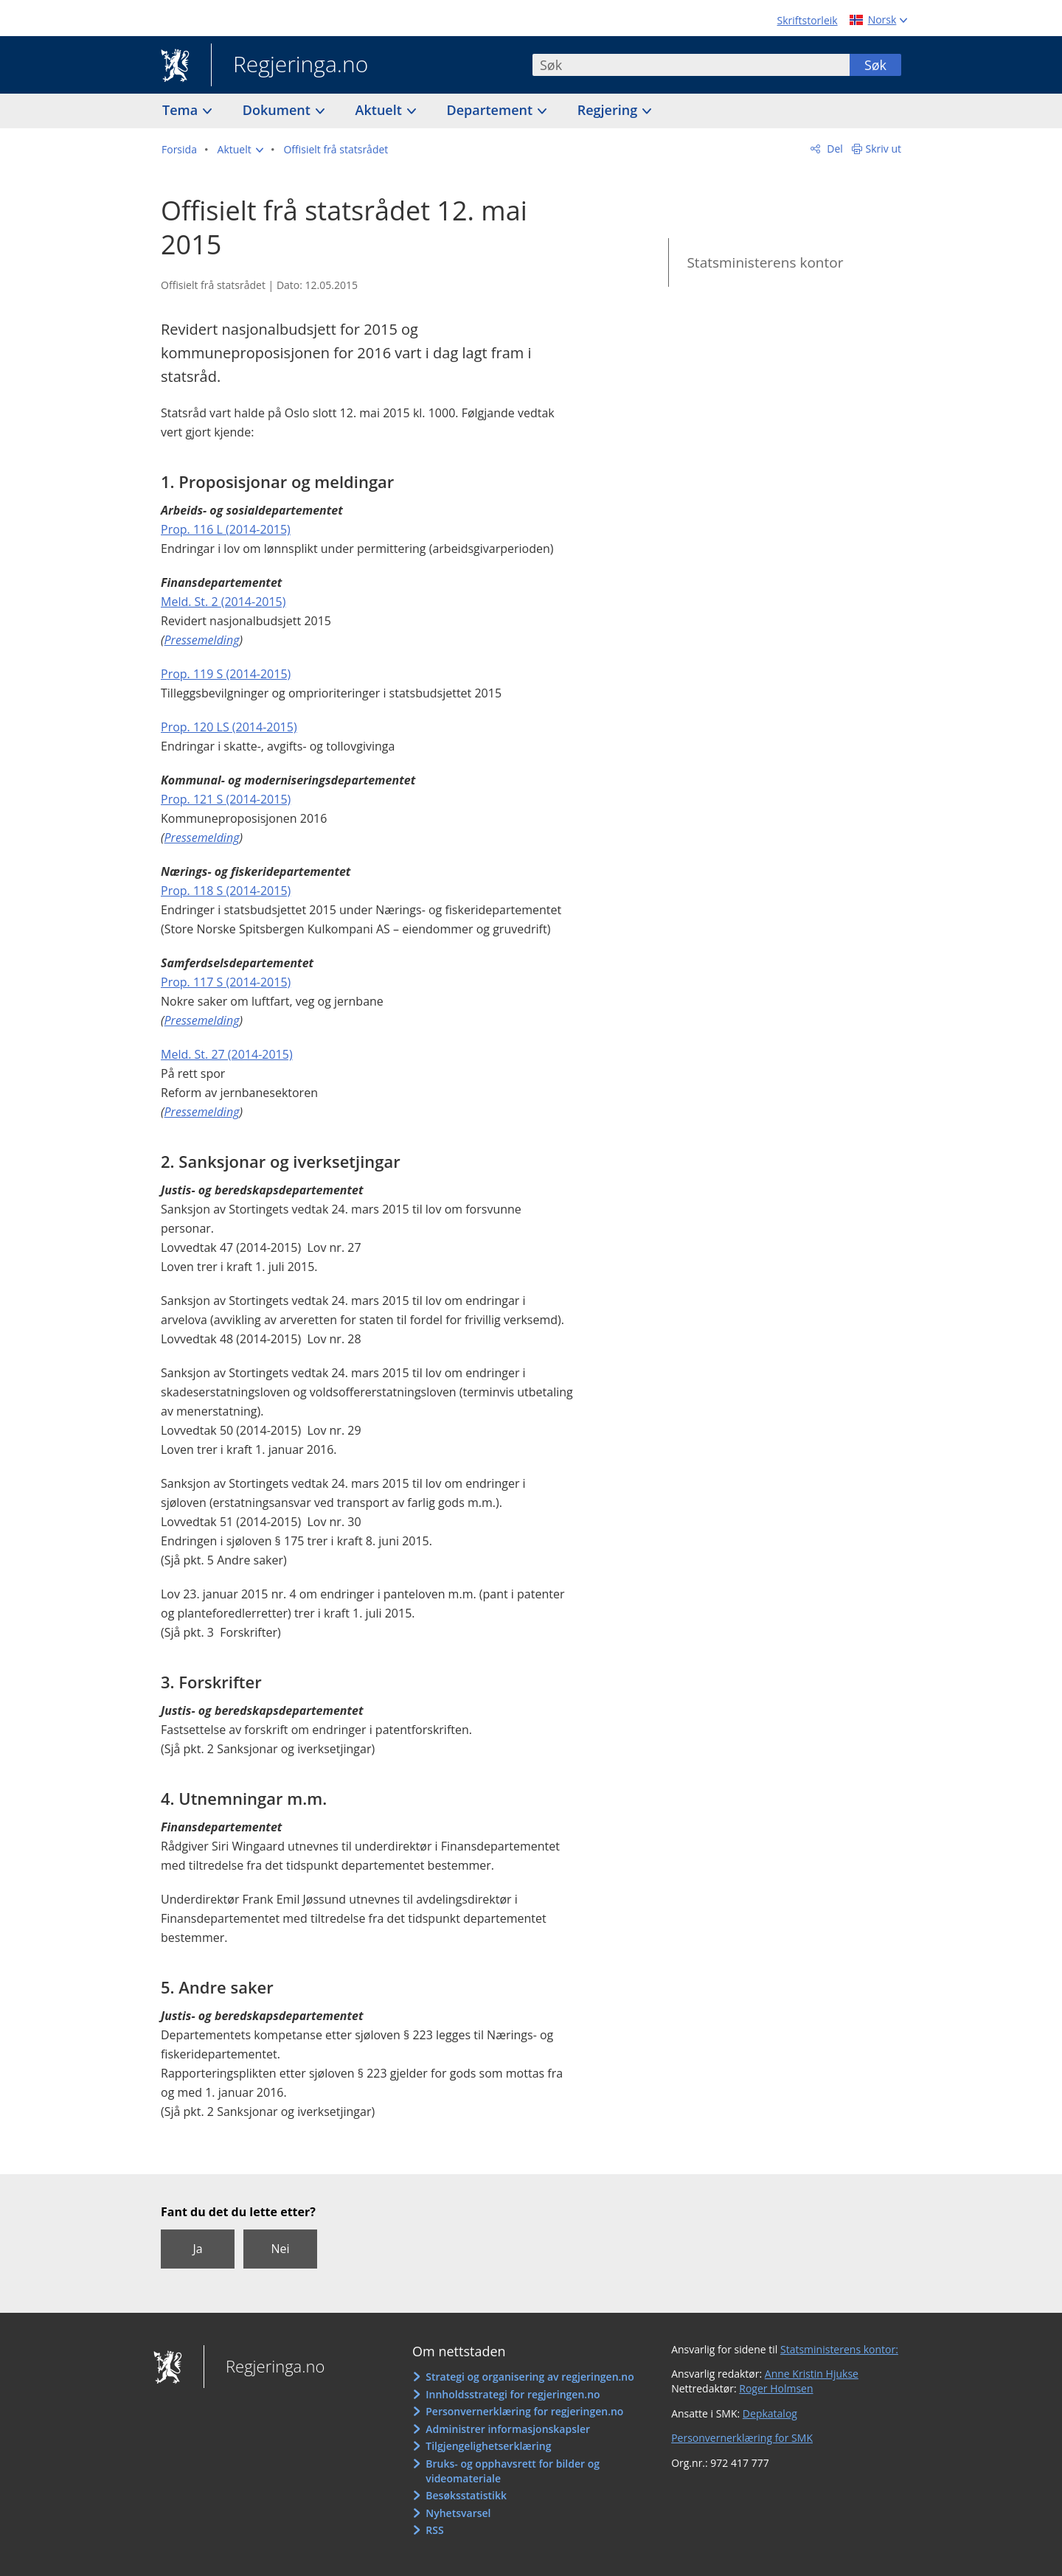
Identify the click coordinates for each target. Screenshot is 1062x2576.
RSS (434, 2530)
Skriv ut (884, 149)
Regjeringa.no (289, 66)
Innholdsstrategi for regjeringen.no (513, 2394)
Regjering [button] (609, 110)
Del (834, 149)
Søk (875, 65)
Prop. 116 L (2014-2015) (226, 529)
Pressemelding (202, 640)
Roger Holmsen (776, 2388)
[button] (240, 149)
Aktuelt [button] (380, 110)
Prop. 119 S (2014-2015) (226, 674)
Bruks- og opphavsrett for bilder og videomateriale (513, 2471)
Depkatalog (770, 2413)
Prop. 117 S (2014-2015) (226, 982)
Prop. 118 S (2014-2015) (226, 891)
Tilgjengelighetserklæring (488, 2446)
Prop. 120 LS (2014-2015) (229, 727)
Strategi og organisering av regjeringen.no (530, 2377)
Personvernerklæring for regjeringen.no (524, 2411)
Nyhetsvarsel (458, 2513)
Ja (197, 2249)
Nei (280, 2249)
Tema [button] (181, 110)
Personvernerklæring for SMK (742, 2438)
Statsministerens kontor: (839, 2349)
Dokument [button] (278, 110)
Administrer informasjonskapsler (508, 2429)
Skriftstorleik (807, 20)
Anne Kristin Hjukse (811, 2374)
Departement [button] (491, 110)
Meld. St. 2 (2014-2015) (223, 601)
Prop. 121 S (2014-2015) (226, 799)
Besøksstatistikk (466, 2495)
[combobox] (691, 65)
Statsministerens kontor (765, 262)
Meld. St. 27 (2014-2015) (227, 1054)
